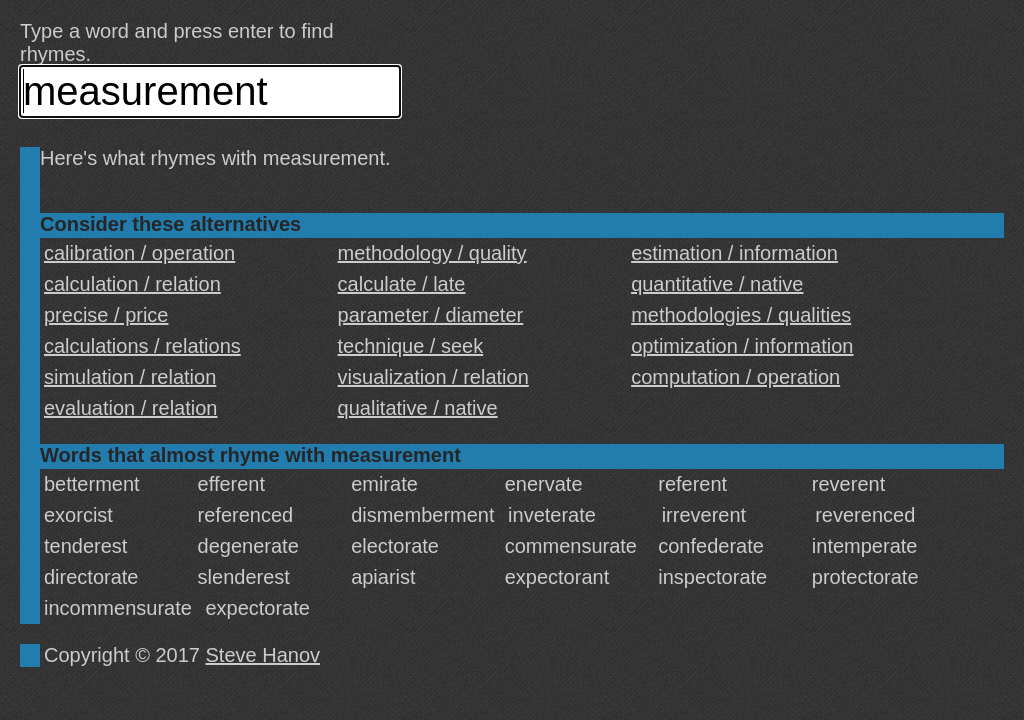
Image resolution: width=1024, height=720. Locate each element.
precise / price (106, 315)
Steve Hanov (263, 655)
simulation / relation (130, 377)
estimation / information (734, 253)
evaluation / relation (130, 408)
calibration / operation (139, 253)
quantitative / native (717, 284)
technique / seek (411, 346)
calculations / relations (142, 346)
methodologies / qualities (741, 315)
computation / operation (735, 377)
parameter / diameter (431, 315)
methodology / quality (432, 253)
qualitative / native (418, 408)
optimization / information (742, 346)
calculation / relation (132, 284)
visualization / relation (433, 377)
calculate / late (402, 284)
